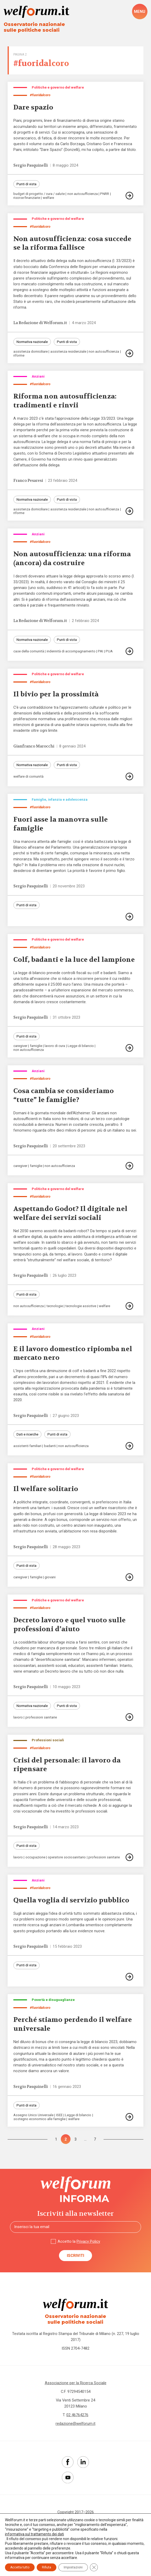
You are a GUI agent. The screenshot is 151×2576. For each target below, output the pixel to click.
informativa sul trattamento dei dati (34, 2534)
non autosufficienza (83, 194)
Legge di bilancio (81, 1047)
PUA (109, 652)
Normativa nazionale (32, 342)
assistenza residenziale (68, 351)
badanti (50, 1448)
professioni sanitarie (41, 1720)
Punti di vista (26, 184)
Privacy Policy (88, 2245)
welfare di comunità (28, 777)
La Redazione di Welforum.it (40, 323)
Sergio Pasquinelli (30, 165)
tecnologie (54, 1308)
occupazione (35, 1860)
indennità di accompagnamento (71, 652)
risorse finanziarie (26, 198)
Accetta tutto (19, 2567)
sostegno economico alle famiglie (39, 2122)
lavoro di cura (55, 1047)
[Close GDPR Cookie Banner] (94, 2567)
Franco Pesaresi (28, 481)
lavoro (18, 1720)
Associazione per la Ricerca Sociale (75, 2386)
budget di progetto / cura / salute (39, 194)
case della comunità (28, 652)
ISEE (59, 2118)
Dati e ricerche (27, 1437)
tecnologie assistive (80, 1308)
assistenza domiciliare (30, 351)
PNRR (105, 194)
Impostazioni (73, 2567)
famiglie (36, 1047)
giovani (50, 1579)
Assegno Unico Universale (33, 2118)
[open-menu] (139, 11)
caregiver (20, 1047)
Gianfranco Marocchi (33, 747)
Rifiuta (46, 2567)
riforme (18, 355)
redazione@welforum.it (76, 2427)
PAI (100, 652)
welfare (48, 198)
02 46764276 (77, 2418)
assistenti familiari (27, 1448)
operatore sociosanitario (67, 1860)
